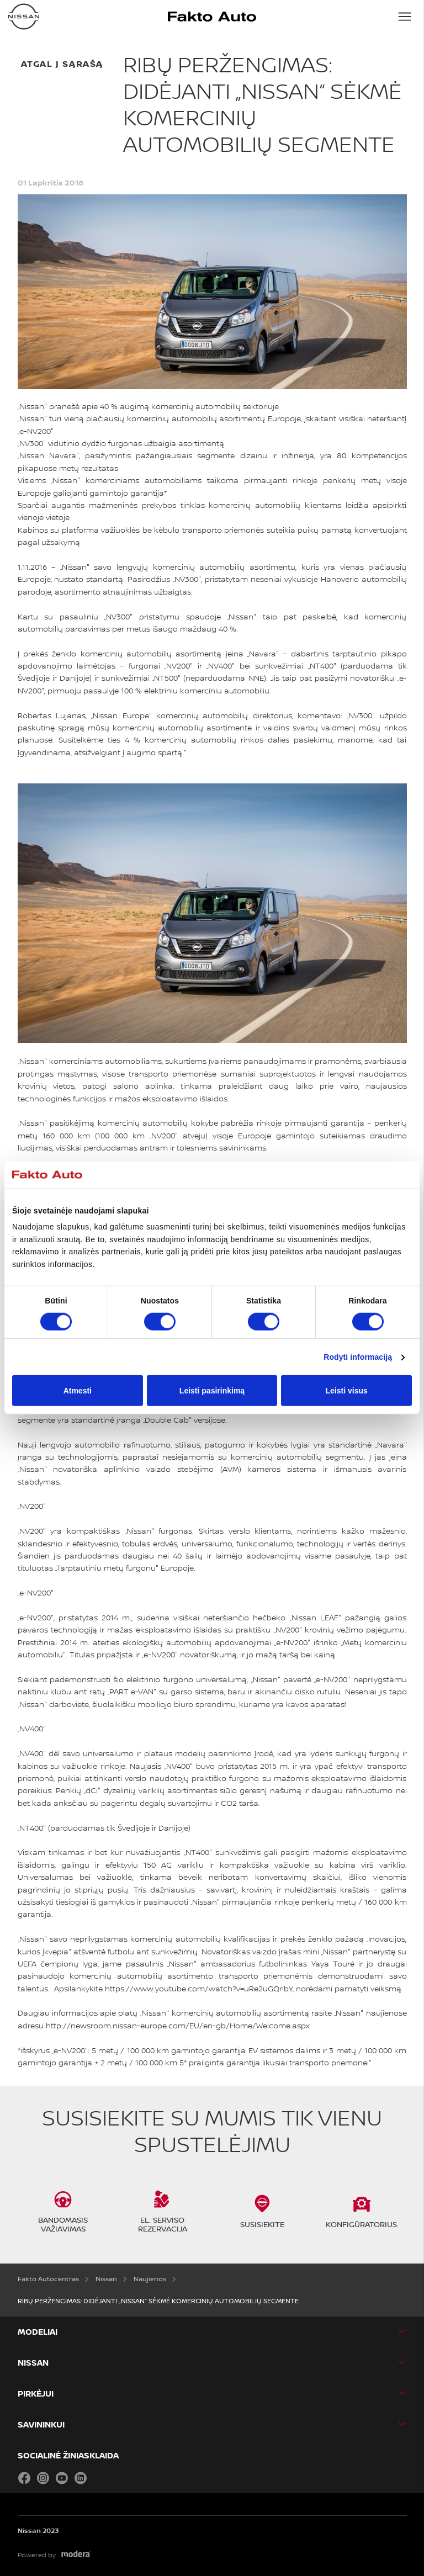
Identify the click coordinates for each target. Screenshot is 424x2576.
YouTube (61, 2477)
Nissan (33, 2362)
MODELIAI (37, 2332)
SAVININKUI (41, 2424)
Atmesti (77, 1390)
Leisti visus (347, 1390)
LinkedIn (80, 2477)
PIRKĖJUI (36, 2393)
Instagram (43, 2477)
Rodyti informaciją (358, 1357)
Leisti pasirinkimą (212, 1390)
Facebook (24, 2477)
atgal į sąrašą (62, 63)
